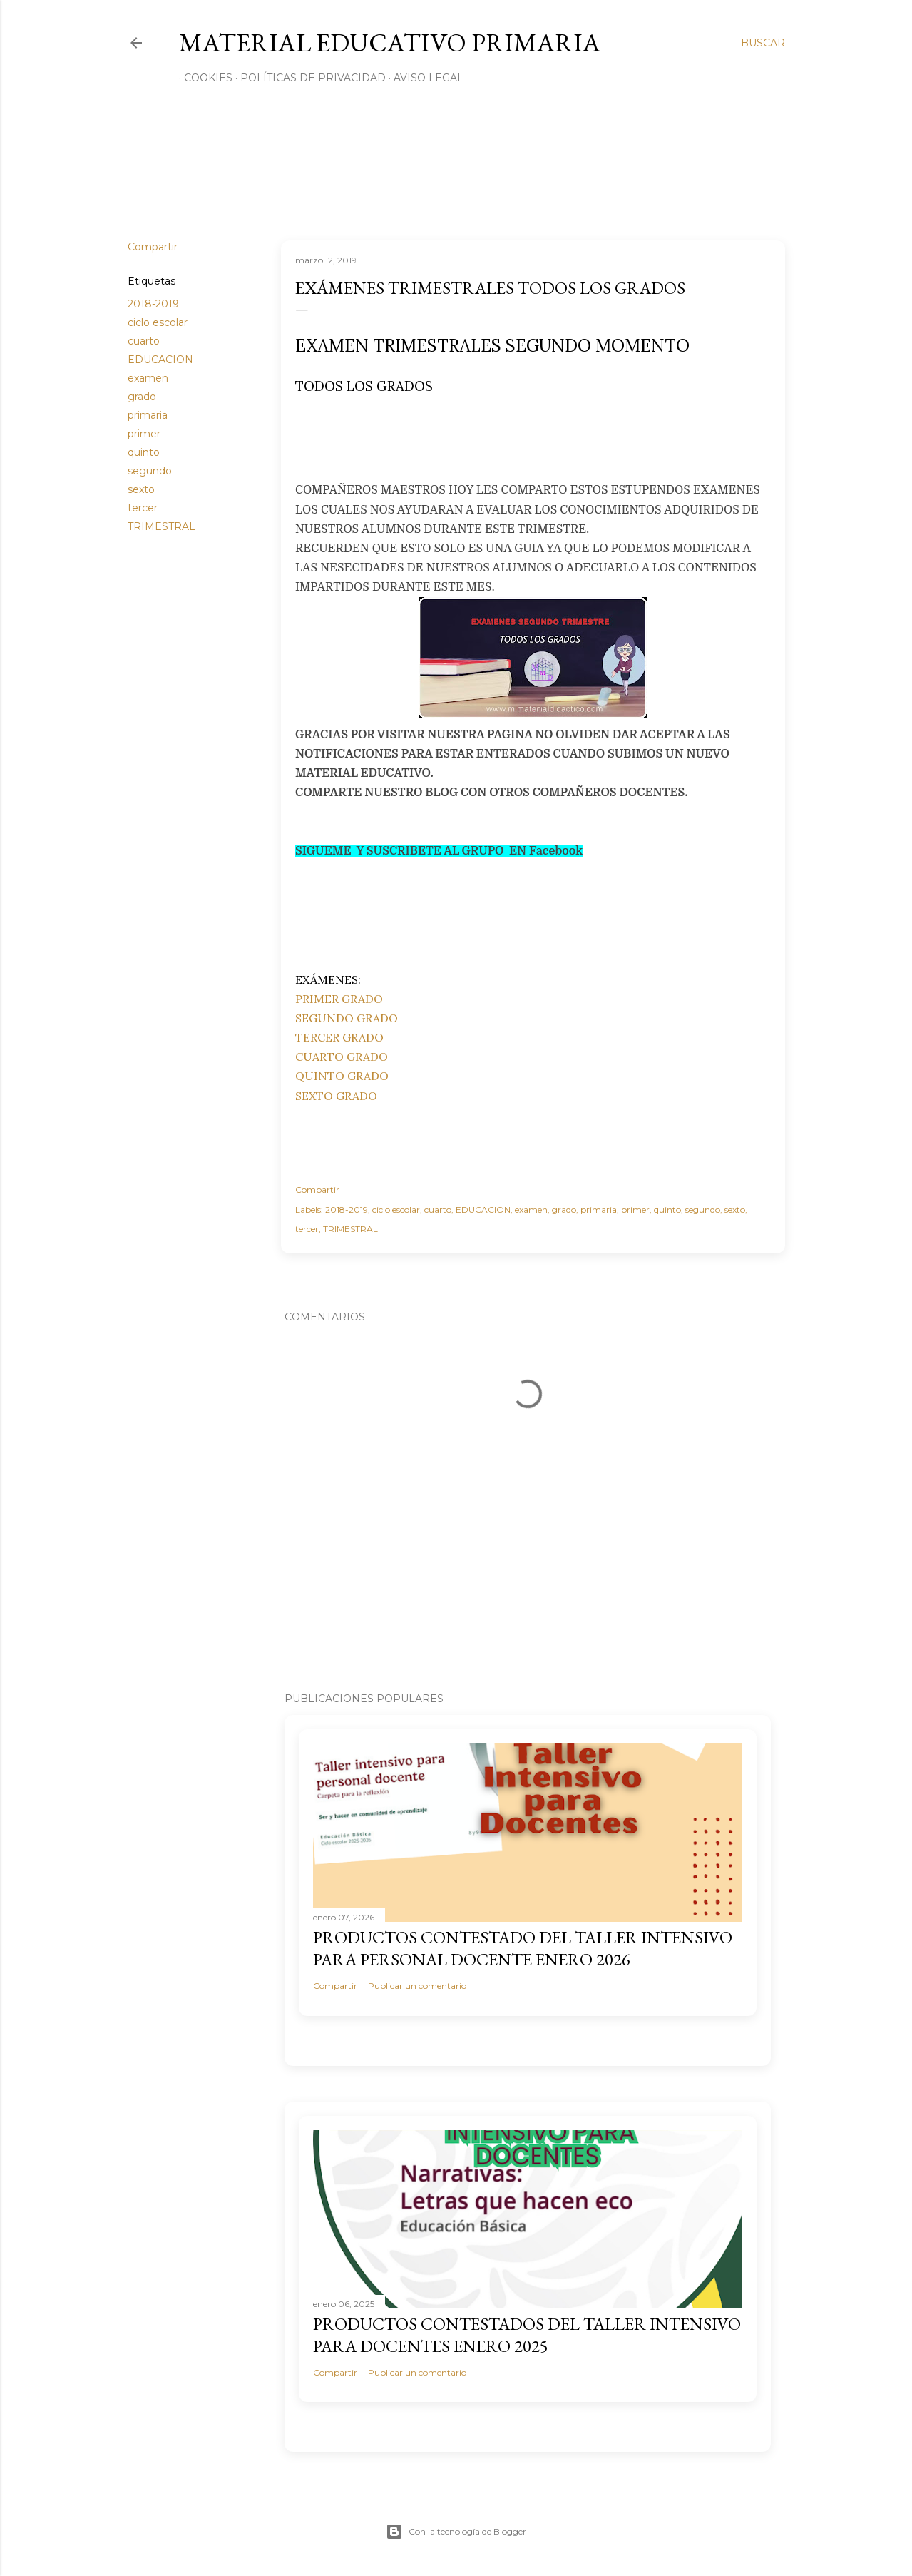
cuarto (144, 341)
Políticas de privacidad (308, 77)
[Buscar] (763, 43)
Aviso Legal (423, 77)
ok (576, 851)
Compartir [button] (153, 246)
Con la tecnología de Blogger (456, 2531)
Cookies (203, 77)
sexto (141, 489)
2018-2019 (153, 303)
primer (144, 433)
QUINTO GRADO (342, 1076)
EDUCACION (160, 359)
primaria (148, 415)
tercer (143, 508)
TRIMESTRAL (161, 526)
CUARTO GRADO (341, 1056)
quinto (144, 452)
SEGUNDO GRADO (346, 1018)
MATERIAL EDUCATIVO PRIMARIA (389, 42)
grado (142, 396)
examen (148, 378)
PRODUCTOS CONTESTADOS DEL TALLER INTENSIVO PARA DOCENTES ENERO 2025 (527, 2335)
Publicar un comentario (417, 1985)
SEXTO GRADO (336, 1096)
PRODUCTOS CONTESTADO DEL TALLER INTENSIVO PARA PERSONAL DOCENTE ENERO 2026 (522, 1948)
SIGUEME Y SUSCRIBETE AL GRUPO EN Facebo (432, 851)
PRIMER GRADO (339, 999)
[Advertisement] (473, 443)
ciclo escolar (158, 322)
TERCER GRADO (339, 1037)
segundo (150, 470)
